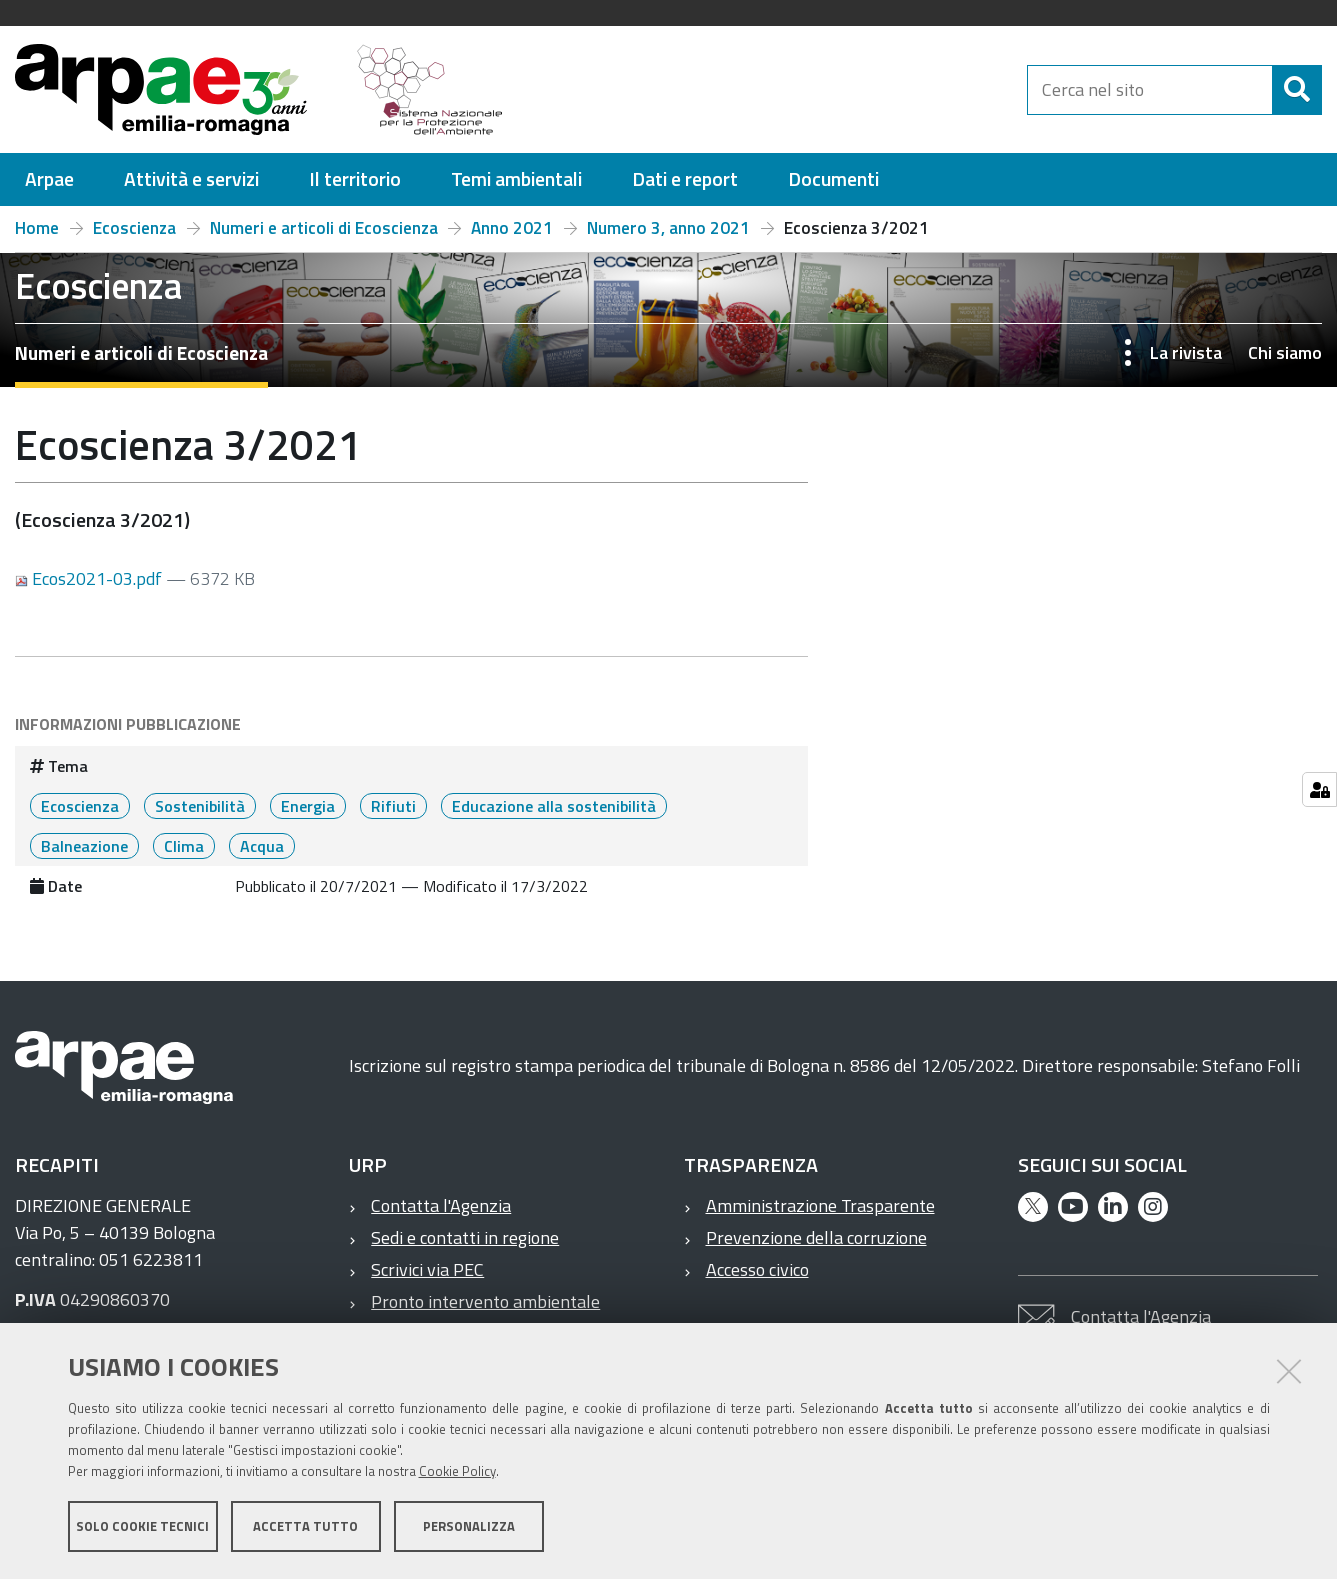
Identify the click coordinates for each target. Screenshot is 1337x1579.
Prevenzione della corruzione (816, 1237)
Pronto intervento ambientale (485, 1301)
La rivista (1186, 352)
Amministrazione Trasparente (820, 1205)
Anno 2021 (512, 228)
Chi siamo (1285, 352)
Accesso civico (757, 1269)
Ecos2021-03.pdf (90, 578)
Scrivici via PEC (427, 1269)
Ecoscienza (134, 228)
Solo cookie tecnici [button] (142, 1527)
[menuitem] (49, 179)
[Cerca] (1297, 90)
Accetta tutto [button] (305, 1527)
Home (37, 228)
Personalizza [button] (469, 1527)
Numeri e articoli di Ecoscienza (324, 228)
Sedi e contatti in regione (465, 1237)
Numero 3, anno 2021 (668, 228)
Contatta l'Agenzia (441, 1205)
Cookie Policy (457, 1472)
